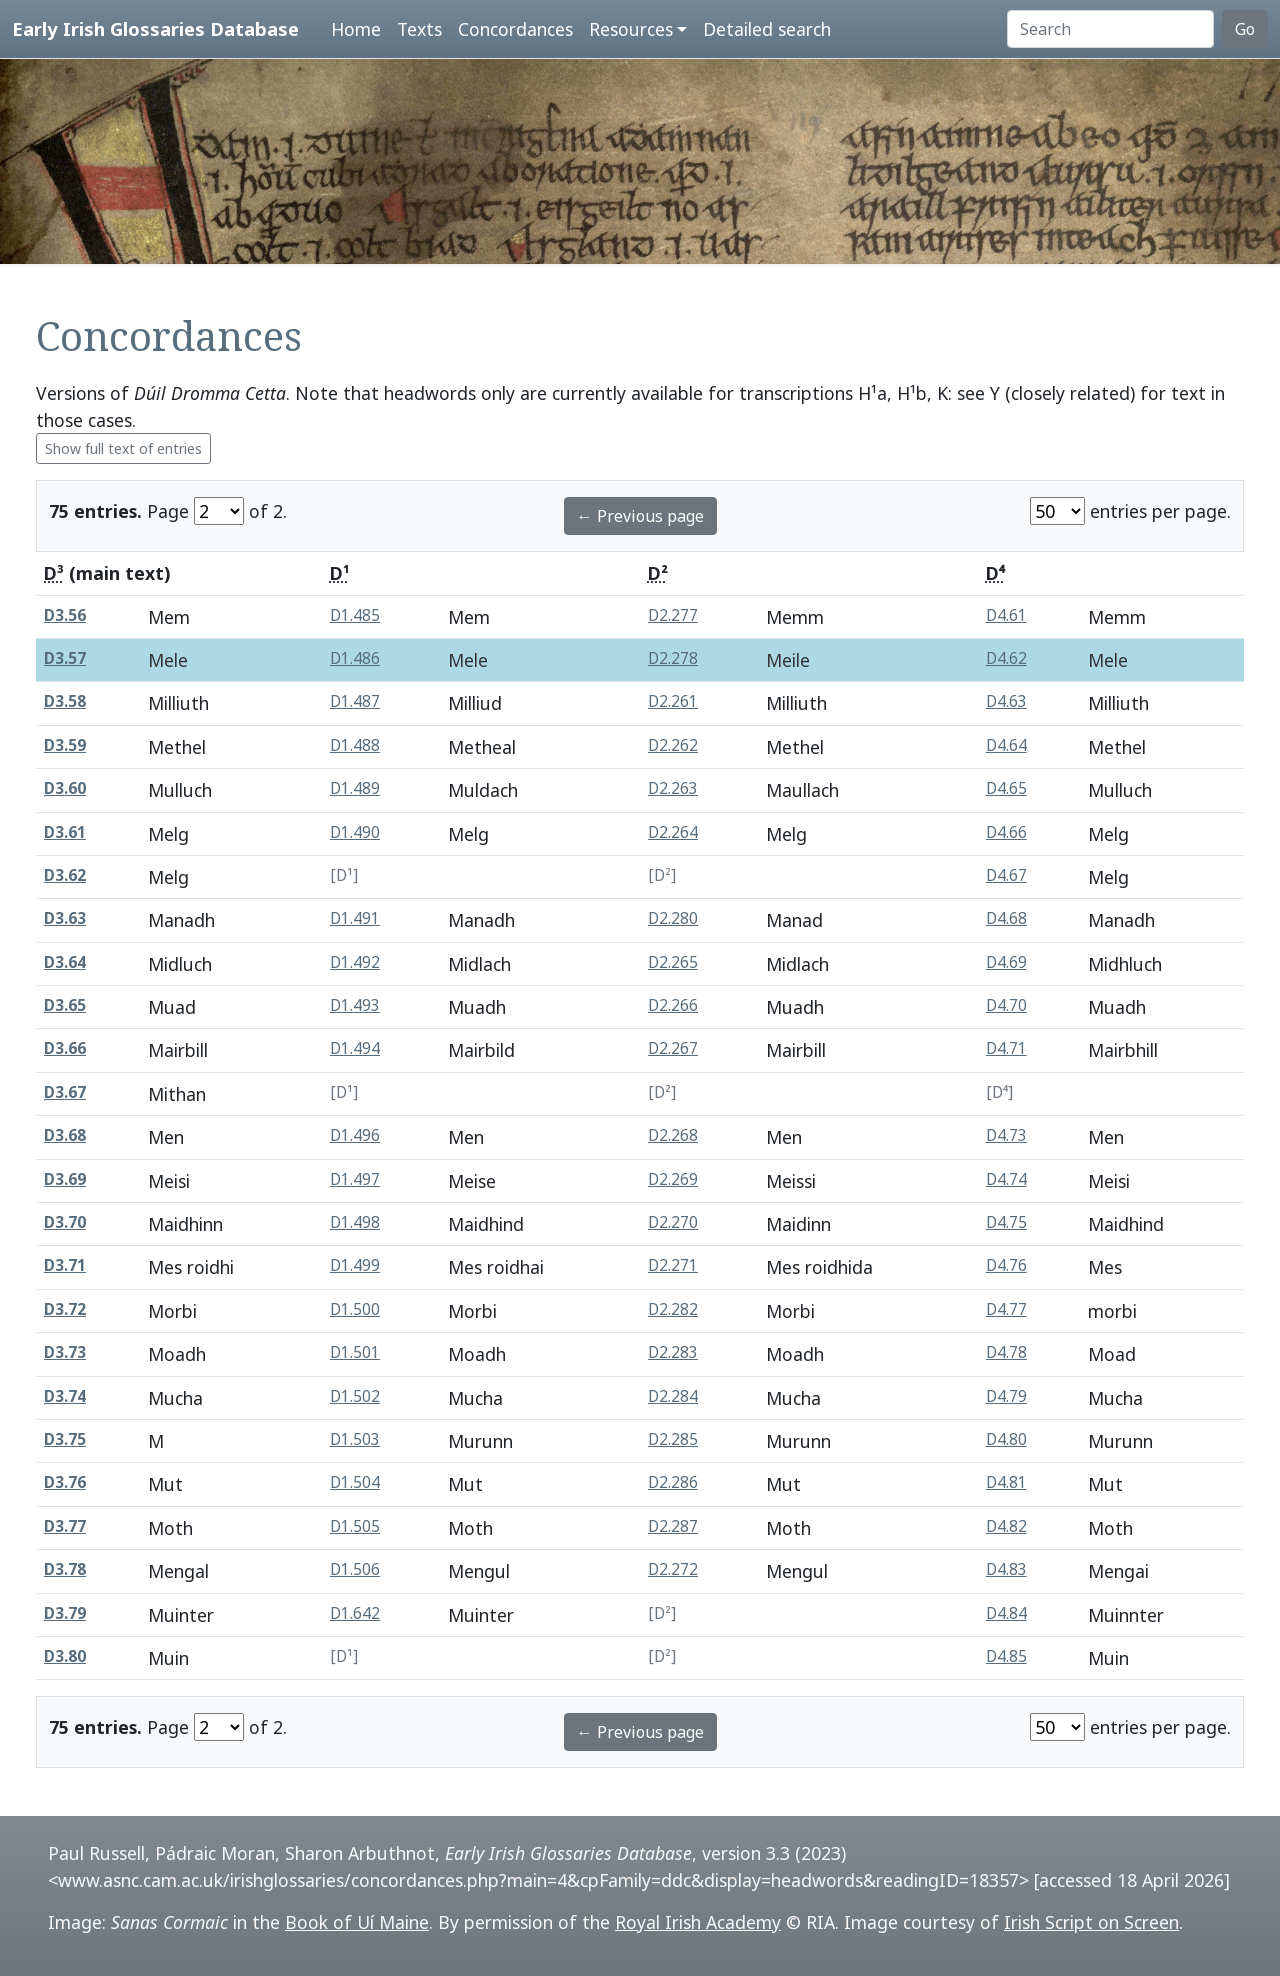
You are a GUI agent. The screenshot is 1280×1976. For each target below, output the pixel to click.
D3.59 (65, 745)
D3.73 (65, 1352)
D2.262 (673, 745)
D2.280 (673, 918)
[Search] (1110, 29)
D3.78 (65, 1569)
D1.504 (355, 1482)
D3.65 (65, 1005)
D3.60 (65, 788)
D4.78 (1006, 1352)
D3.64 (65, 962)
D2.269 (673, 1179)
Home (356, 29)
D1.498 (355, 1222)
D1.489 (355, 788)
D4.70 (1006, 1005)
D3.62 (65, 875)
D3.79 (65, 1613)
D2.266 (673, 1005)
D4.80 (1006, 1439)
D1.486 (355, 658)
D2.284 (673, 1396)
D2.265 (673, 962)
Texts (419, 29)
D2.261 (673, 701)
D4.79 (1006, 1396)
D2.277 (673, 615)
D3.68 (65, 1135)
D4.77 (1006, 1309)
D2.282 (673, 1309)
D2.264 (673, 832)
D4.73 (1006, 1135)
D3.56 (65, 615)
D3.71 (65, 1265)
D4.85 (1006, 1656)
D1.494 (355, 1048)
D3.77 (65, 1526)
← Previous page (640, 516)
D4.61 (1006, 615)
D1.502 (355, 1396)
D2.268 (673, 1135)
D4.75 (1006, 1222)
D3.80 (65, 1656)
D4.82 (1006, 1526)
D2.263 (673, 788)
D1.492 (355, 962)
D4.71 (1006, 1048)
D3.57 (65, 658)
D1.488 (355, 745)
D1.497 (355, 1179)
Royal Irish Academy (698, 1922)
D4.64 (1006, 745)
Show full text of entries (123, 448)
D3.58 (65, 701)
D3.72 (65, 1309)
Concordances (515, 29)
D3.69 (65, 1179)
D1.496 (355, 1135)
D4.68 (1006, 918)
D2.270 (673, 1222)
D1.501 (355, 1352)
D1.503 (355, 1439)
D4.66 (1006, 832)
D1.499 (355, 1265)
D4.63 (1006, 701)
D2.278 (673, 658)
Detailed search (767, 29)
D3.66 (65, 1048)
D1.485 (355, 615)
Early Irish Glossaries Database (155, 28)
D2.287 (673, 1526)
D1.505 (355, 1526)
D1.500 (355, 1309)
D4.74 (1006, 1179)
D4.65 (1006, 788)
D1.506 (355, 1569)
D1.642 (355, 1613)
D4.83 (1006, 1569)
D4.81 (1006, 1482)
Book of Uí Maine (357, 1922)
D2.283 (673, 1352)
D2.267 (673, 1048)
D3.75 (65, 1439)
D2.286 (673, 1482)
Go (1245, 29)
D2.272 (673, 1569)
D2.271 (673, 1265)
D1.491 (355, 918)
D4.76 (1006, 1265)
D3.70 (65, 1222)
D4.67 (1006, 875)
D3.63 (65, 918)
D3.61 (65, 832)
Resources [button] (631, 29)
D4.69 (1006, 962)
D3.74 (65, 1396)
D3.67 (65, 1092)
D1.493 (355, 1005)
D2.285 (673, 1439)
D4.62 (1006, 658)
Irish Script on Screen (1091, 1922)
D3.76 (65, 1482)
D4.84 (1006, 1613)
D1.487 (355, 701)
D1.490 (355, 832)
